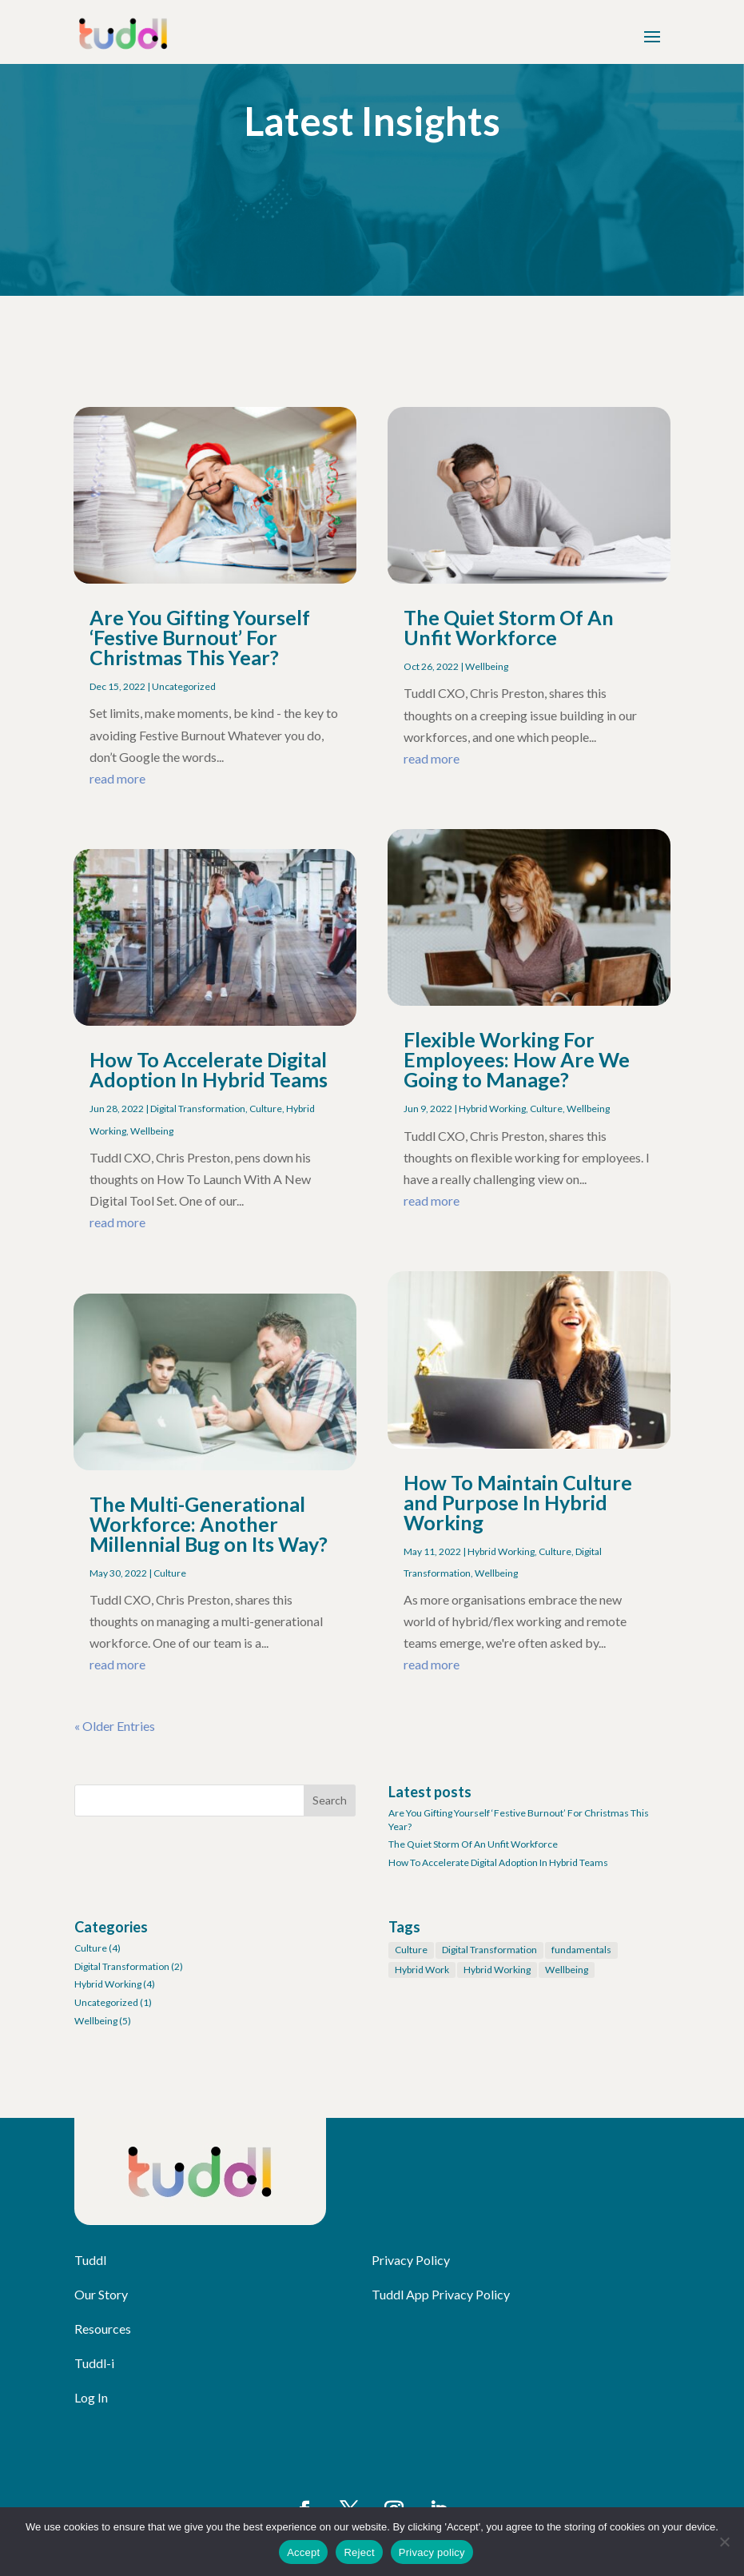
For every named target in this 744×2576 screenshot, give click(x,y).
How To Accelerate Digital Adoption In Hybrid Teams (209, 1069)
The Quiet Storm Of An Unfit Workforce (509, 627)
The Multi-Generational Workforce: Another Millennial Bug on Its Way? (209, 1524)
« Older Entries (114, 1725)
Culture (265, 1109)
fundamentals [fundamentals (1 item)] (581, 1950)
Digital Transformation (197, 1109)
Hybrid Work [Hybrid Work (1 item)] (422, 1970)
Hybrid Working (492, 1109)
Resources (102, 2328)
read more (117, 778)
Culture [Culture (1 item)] (411, 1950)
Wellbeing (151, 1131)
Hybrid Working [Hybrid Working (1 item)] (497, 1970)
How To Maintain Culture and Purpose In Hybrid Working (518, 1502)
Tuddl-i (94, 2363)
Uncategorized (184, 686)
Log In (91, 2397)
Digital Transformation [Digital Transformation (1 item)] (489, 1950)
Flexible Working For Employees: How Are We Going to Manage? (517, 1059)
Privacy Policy (411, 2259)
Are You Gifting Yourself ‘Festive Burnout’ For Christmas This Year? (200, 637)
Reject (359, 2552)
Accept (303, 2552)
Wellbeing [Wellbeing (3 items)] (566, 1970)
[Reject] (724, 2542)
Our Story (101, 2294)
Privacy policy (432, 2552)
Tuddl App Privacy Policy (441, 2294)
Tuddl (90, 2259)
